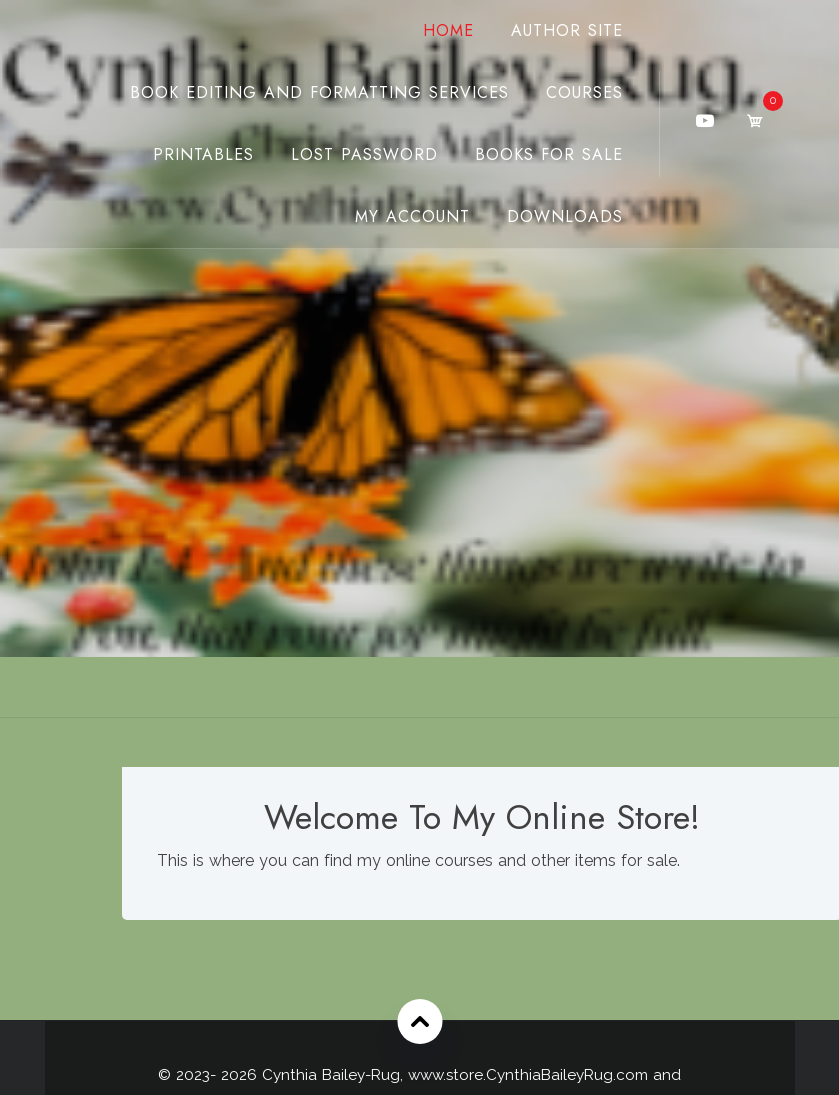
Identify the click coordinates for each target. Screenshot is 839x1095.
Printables (203, 154)
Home (448, 30)
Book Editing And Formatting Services (319, 92)
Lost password (364, 154)
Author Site (567, 30)
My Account (412, 216)
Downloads (565, 216)
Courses (584, 92)
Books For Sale (549, 154)
